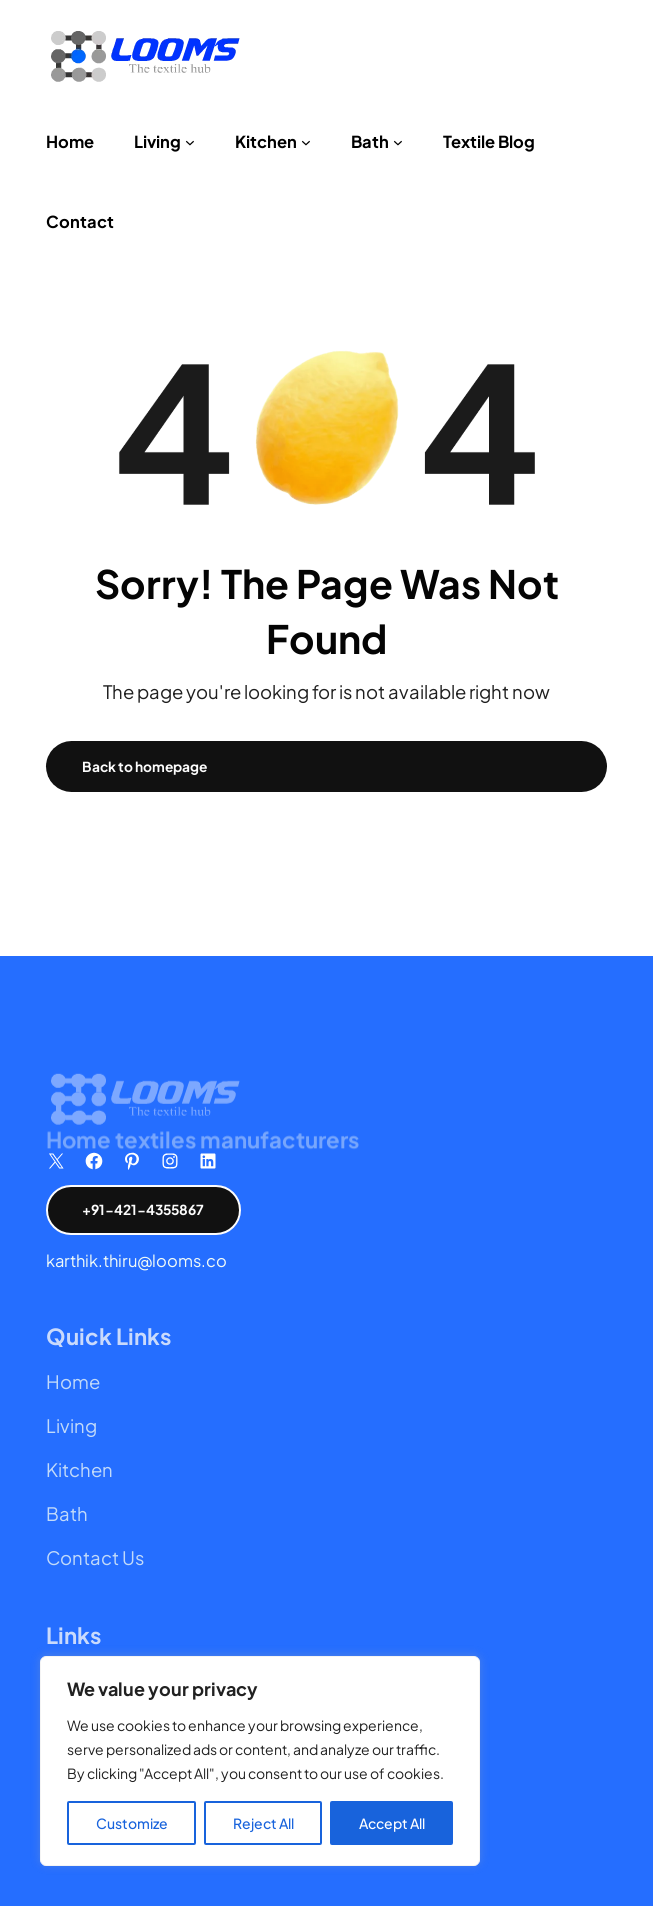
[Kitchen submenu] (306, 142)
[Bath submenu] (398, 142)
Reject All (263, 1823)
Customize (132, 1823)
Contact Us (95, 1557)
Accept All (392, 1823)
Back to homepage (144, 766)
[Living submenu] (190, 142)
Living (71, 1425)
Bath (67, 1513)
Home (73, 1381)
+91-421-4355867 (143, 1209)
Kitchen (79, 1469)
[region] (260, 1761)
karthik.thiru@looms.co (136, 1260)
